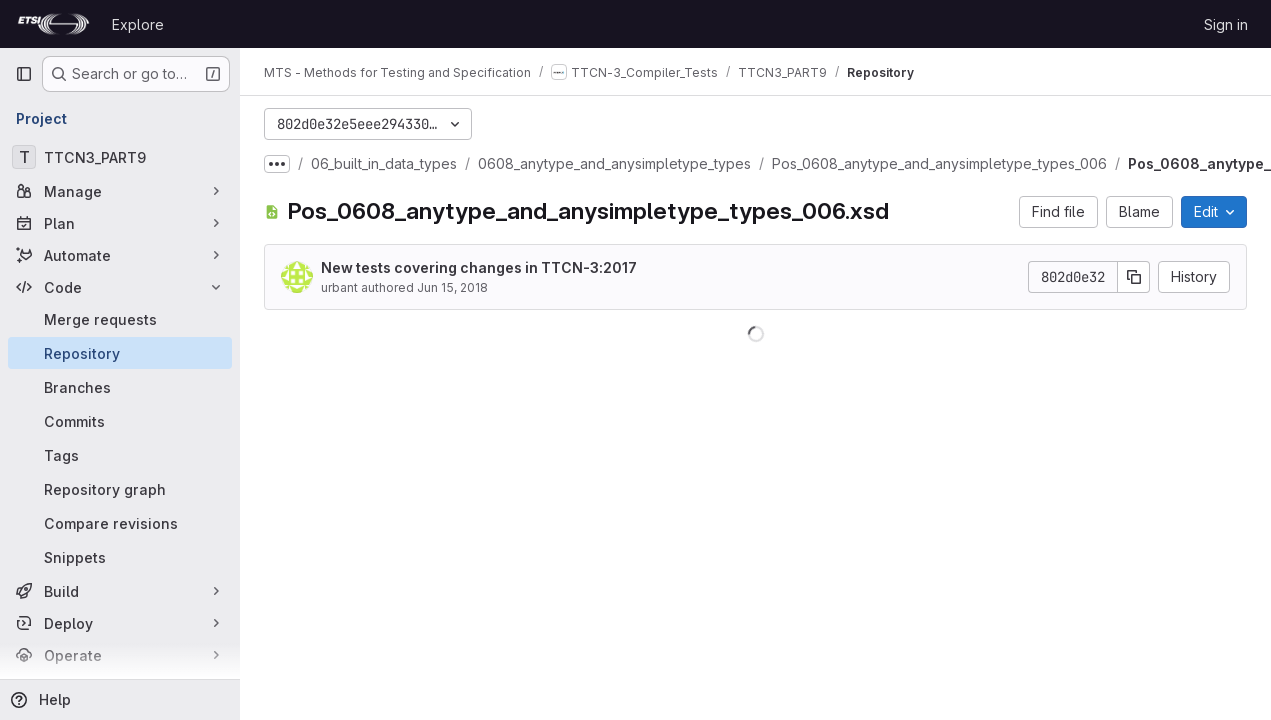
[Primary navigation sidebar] (24, 74)
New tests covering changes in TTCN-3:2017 (479, 267)
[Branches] (120, 387)
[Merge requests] (120, 319)
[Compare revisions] (120, 523)
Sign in (1226, 24)
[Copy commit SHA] (1134, 277)
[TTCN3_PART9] (120, 157)
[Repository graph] (120, 489)
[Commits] (120, 421)
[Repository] (120, 353)
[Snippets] (120, 557)
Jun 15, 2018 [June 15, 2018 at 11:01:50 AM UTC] (452, 287)
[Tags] (120, 455)
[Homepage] (53, 24)
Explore (138, 24)
